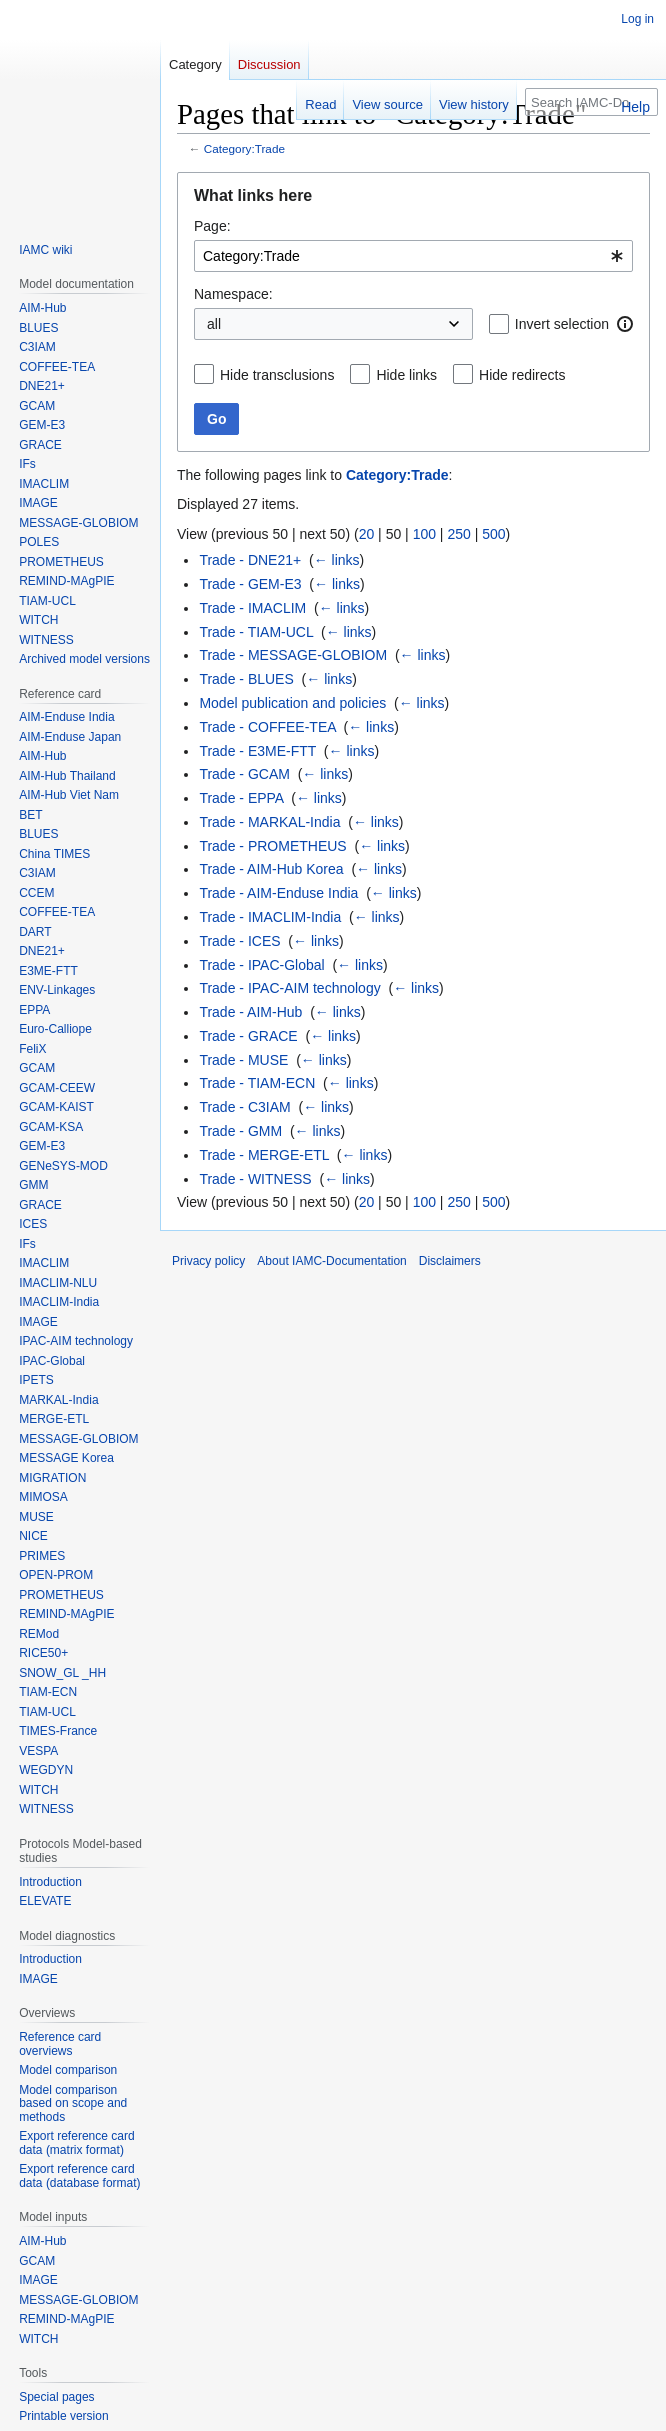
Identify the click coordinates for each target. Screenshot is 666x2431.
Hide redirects (522, 375)
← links (337, 560)
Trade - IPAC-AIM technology (289, 988)
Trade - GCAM (244, 774)
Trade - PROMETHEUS (272, 846)
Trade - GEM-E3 (250, 584)
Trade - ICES (239, 941)
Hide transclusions (277, 375)
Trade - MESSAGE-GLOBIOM (293, 655)
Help (635, 107)
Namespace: (233, 294)
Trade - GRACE (248, 1036)
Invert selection (562, 324)
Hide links (406, 375)
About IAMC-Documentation (331, 1261)
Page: (212, 226)
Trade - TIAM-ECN (257, 1083)
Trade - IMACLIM (252, 608)
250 (458, 534)
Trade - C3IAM (244, 1107)
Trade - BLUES (246, 679)
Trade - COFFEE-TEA (267, 727)
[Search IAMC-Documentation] (591, 102)
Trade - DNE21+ (250, 560)
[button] (625, 324)
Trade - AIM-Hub (250, 1012)
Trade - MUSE (243, 1060)
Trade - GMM (240, 1131)
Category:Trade (244, 148)
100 (424, 534)
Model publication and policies (292, 703)
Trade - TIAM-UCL (256, 632)
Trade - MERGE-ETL (264, 1155)
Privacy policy (208, 1261)
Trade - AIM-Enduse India (278, 893)
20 (367, 534)
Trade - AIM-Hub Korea (271, 869)
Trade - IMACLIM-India (270, 917)
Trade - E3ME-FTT (257, 751)
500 (493, 534)
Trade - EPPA (241, 798)
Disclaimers (450, 1261)
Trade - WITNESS (255, 1179)
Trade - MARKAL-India (269, 822)
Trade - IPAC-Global (261, 965)
